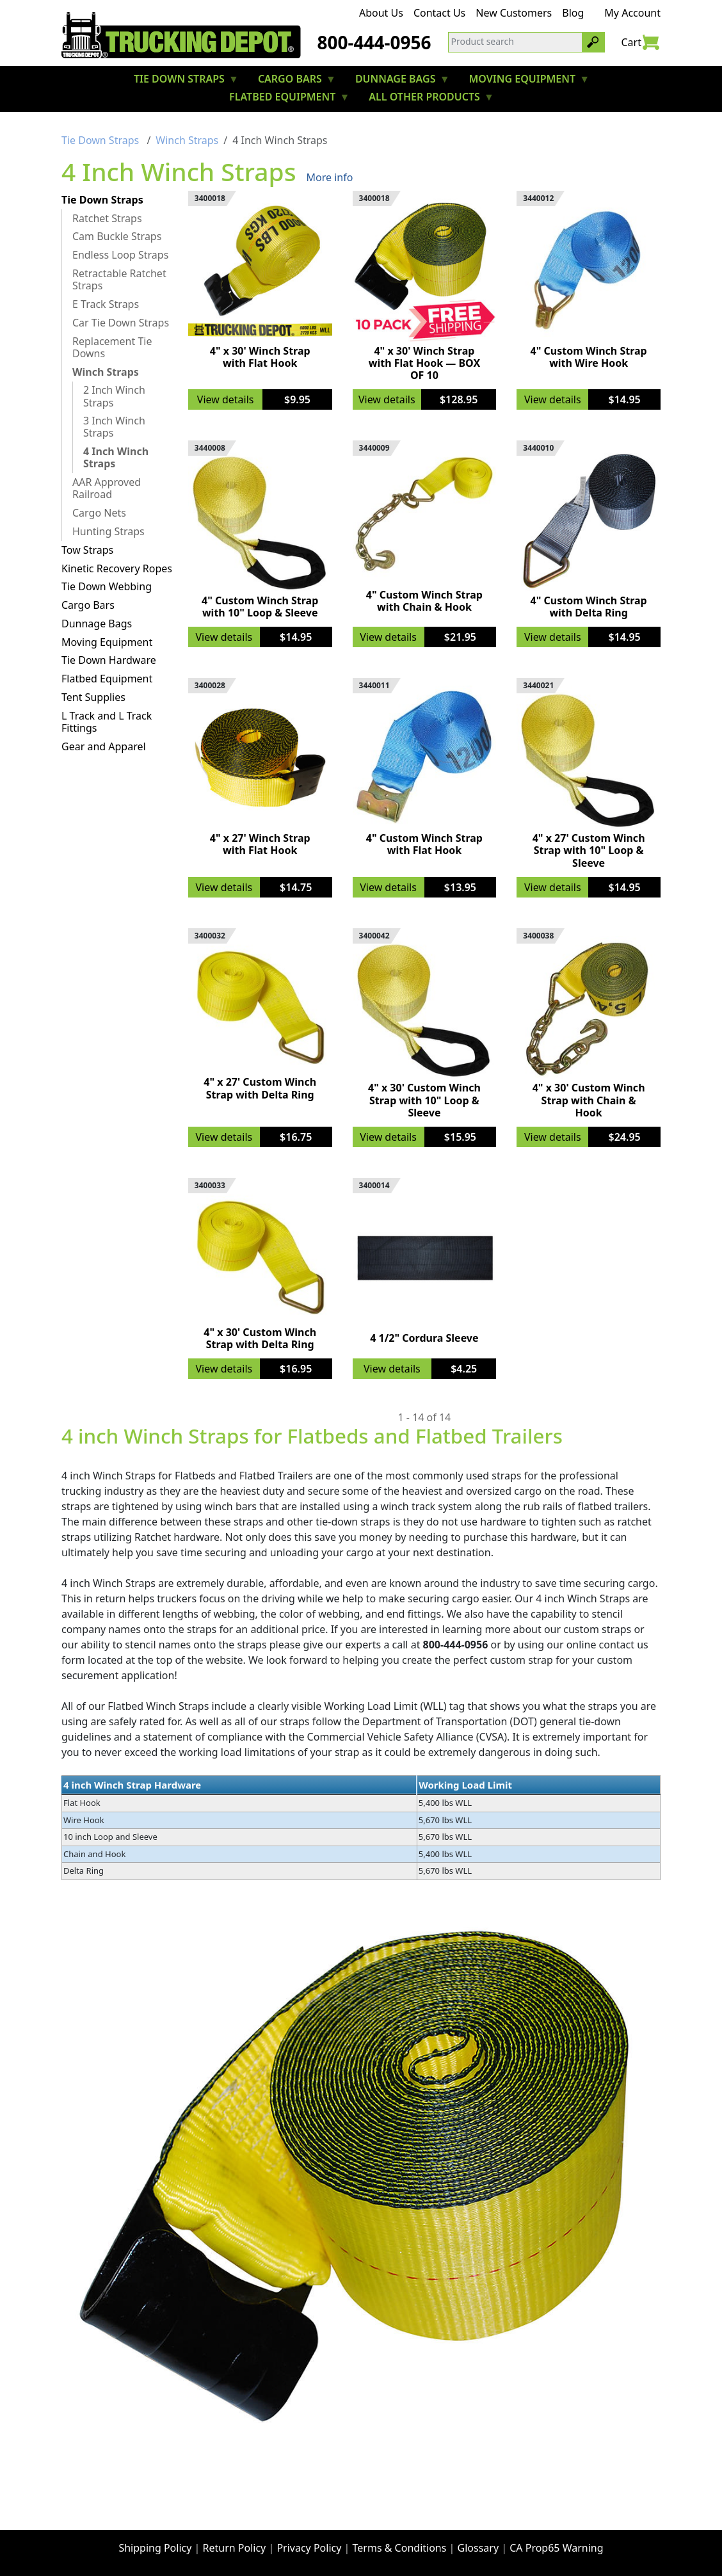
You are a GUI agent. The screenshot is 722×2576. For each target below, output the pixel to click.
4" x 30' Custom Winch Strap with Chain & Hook (589, 1100)
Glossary (478, 2548)
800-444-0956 (374, 42)
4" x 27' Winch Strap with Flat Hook (260, 844)
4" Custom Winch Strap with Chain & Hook (424, 601)
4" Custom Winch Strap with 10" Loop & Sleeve (260, 606)
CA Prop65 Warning (556, 2548)
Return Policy (234, 2548)
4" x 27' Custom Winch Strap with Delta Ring (260, 1088)
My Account (632, 13)
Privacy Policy (309, 2548)
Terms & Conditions (400, 2548)
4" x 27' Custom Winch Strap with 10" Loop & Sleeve (589, 850)
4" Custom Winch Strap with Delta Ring (589, 606)
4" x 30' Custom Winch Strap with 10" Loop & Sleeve (424, 1100)
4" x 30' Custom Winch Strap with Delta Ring (260, 1338)
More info (330, 177)
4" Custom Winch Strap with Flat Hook (424, 844)
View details (225, 399)
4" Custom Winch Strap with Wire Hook (589, 357)
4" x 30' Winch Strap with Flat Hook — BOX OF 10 (424, 363)
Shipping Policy (154, 2548)
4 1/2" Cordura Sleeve (424, 1338)
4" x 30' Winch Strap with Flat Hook (260, 357)
